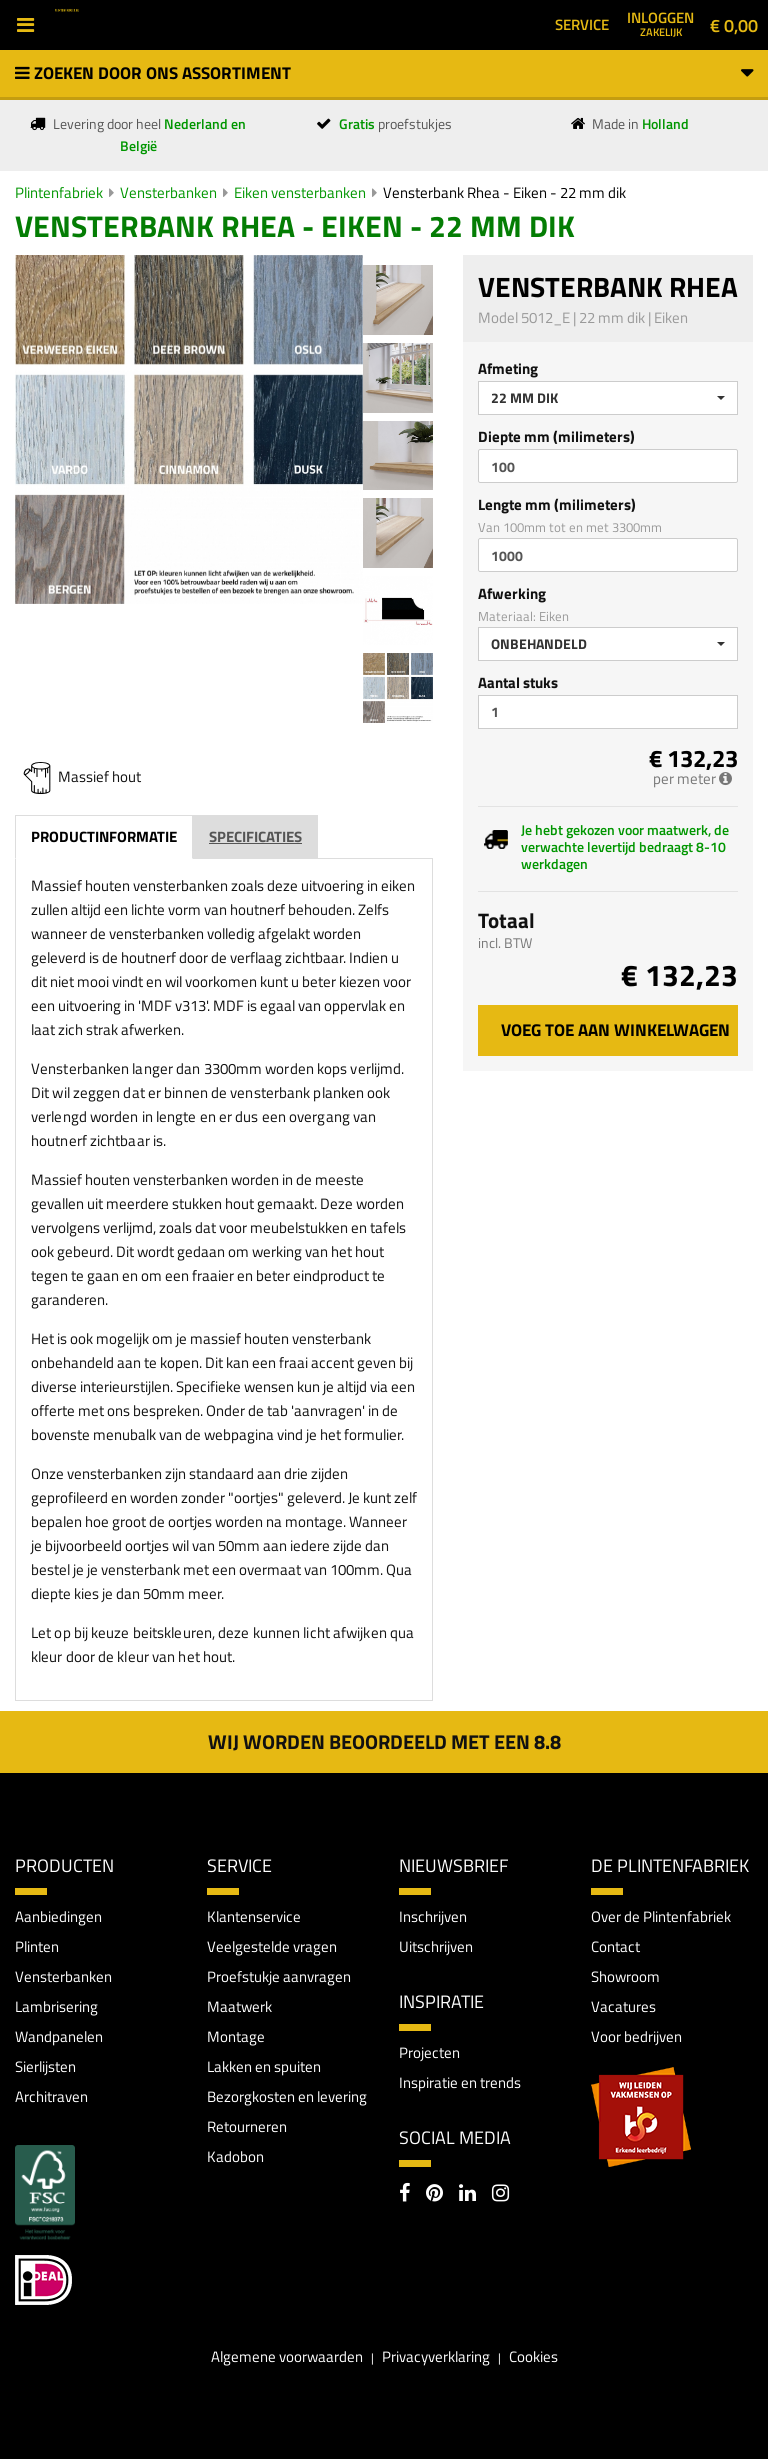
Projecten (429, 2052)
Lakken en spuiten (264, 2066)
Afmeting (508, 368)
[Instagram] (500, 2195)
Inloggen (660, 23)
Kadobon (235, 2156)
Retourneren (247, 2126)
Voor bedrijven (636, 2036)
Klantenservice (254, 1916)
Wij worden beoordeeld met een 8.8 (384, 1741)
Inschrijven (433, 1916)
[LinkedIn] (467, 2195)
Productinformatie (104, 836)
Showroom (625, 1976)
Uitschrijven (436, 1946)
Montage (236, 2036)
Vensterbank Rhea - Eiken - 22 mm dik (504, 192)
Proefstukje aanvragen (279, 1976)
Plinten (37, 1946)
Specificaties (255, 836)
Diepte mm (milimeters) (556, 436)
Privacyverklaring (436, 2356)
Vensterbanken (168, 192)
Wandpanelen (59, 2036)
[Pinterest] (434, 2195)
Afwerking (512, 593)
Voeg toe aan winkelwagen (615, 1030)
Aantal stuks (518, 682)
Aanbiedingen (58, 1916)
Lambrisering (56, 2006)
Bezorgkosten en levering (287, 2096)
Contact (615, 1946)
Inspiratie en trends (460, 2082)
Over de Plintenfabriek (661, 1916)
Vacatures (623, 2006)
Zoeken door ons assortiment (384, 73)
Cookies (533, 2356)
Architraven (51, 2096)
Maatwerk (239, 2006)
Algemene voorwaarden (287, 2356)
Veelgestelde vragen (272, 1946)
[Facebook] (404, 2195)
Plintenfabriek (59, 192)
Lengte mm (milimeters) (557, 504)
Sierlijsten (45, 2066)
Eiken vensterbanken (300, 192)
